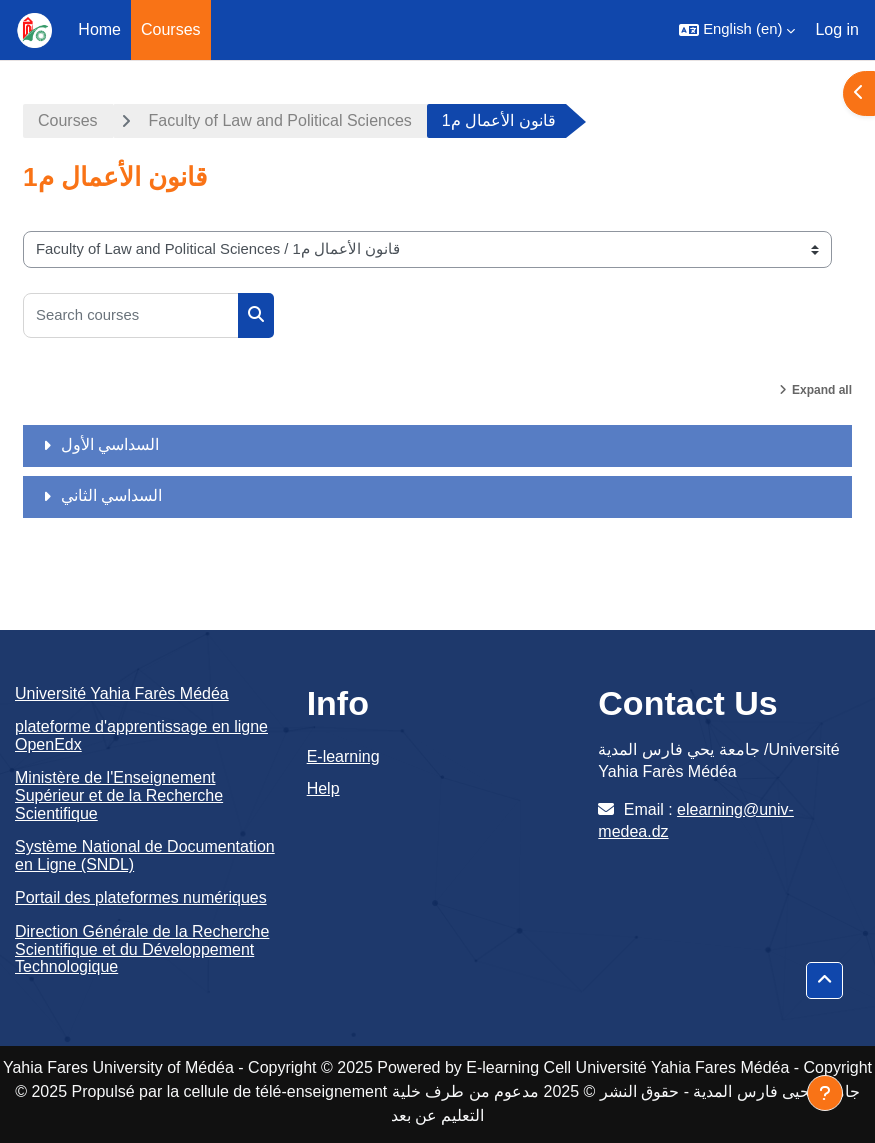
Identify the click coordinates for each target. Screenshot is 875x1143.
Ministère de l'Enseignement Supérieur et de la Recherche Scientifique (119, 795)
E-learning (343, 756)
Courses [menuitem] (171, 29)
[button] (737, 30)
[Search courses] (131, 315)
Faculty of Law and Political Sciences (280, 120)
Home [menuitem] (99, 29)
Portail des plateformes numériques (141, 897)
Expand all (822, 390)
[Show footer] (825, 1093)
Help (323, 788)
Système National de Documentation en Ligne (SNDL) (145, 855)
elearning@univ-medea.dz (696, 820)
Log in (837, 29)
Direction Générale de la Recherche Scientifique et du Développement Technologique (142, 949)
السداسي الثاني (111, 495)
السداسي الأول (110, 444)
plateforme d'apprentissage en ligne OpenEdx (141, 735)
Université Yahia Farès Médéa (122, 693)
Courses (68, 120)
